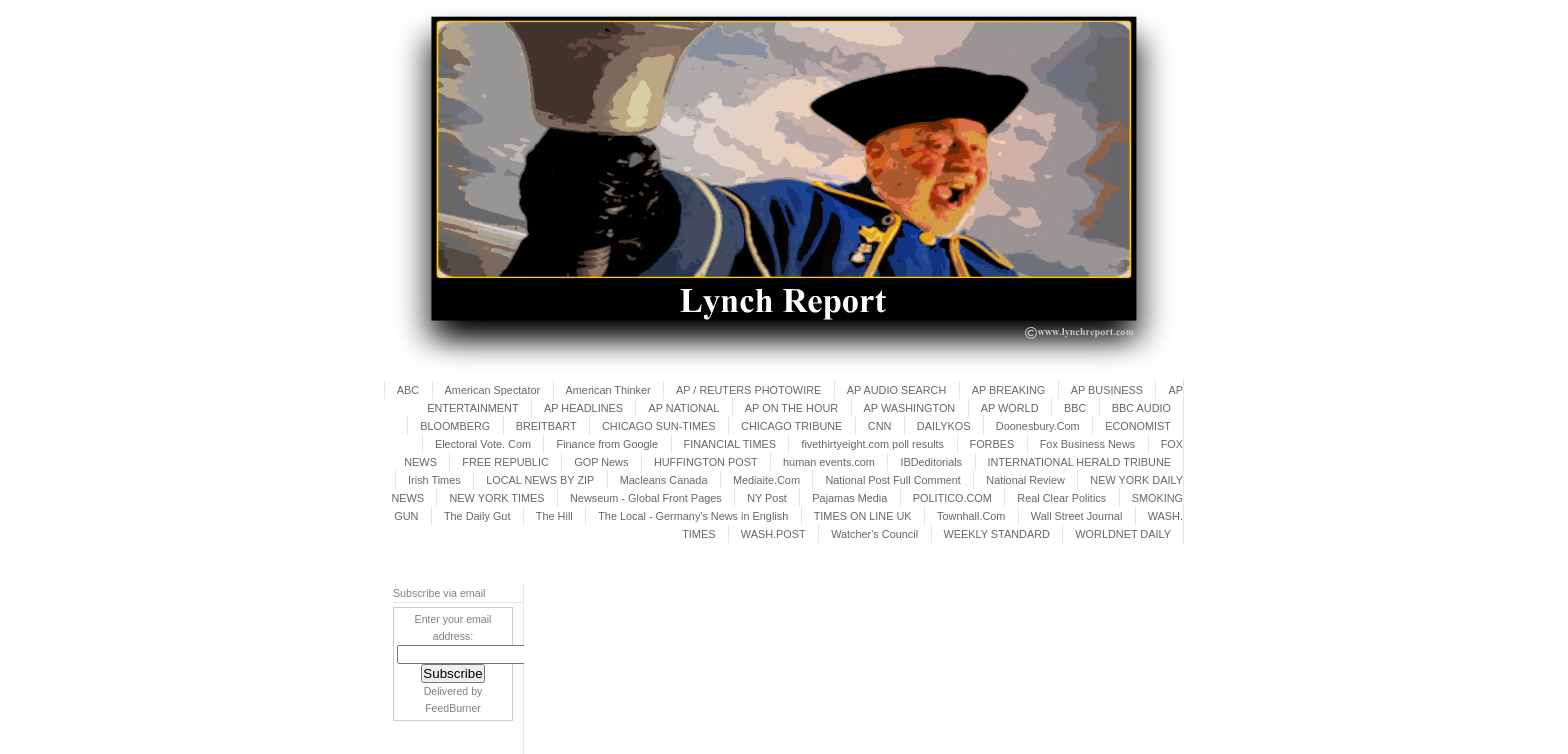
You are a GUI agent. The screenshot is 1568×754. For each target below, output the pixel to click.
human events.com (829, 462)
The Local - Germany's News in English (693, 516)
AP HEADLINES (583, 408)
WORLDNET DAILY (1123, 534)
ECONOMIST (1138, 426)
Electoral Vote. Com (483, 444)
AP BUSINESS (1107, 390)
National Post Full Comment (892, 480)
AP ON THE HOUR (791, 408)
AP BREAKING (1009, 390)
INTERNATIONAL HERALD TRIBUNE (1080, 462)
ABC (408, 390)
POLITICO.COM (952, 498)
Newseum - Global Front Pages (646, 498)
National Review (1025, 480)
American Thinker (608, 390)
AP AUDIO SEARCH (897, 390)
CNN (880, 426)
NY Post (767, 498)
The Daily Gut (477, 516)
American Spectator (493, 390)
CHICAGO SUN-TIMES (659, 426)
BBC (1075, 408)
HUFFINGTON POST (706, 462)
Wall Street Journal (1076, 516)
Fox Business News (1088, 444)
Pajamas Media (849, 498)
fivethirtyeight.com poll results (872, 444)
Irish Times (434, 480)
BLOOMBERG (455, 426)
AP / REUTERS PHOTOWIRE (748, 390)
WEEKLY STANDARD (997, 534)
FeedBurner (453, 708)
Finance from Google (607, 444)
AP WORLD (1010, 408)
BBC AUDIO (1141, 408)
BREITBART (546, 426)
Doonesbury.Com (1038, 426)
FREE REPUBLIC (505, 462)
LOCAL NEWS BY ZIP (540, 480)
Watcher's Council (874, 534)
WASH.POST (773, 534)
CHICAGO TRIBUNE (791, 426)
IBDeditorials (931, 462)
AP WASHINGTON (910, 408)
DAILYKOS (944, 426)
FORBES (992, 444)
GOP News (601, 462)
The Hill (554, 516)
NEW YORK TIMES (496, 498)
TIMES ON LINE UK (863, 516)
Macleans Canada (664, 480)
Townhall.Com (971, 516)
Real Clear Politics (1061, 498)
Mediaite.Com (766, 480)
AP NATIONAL (683, 408)
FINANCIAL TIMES (730, 444)
